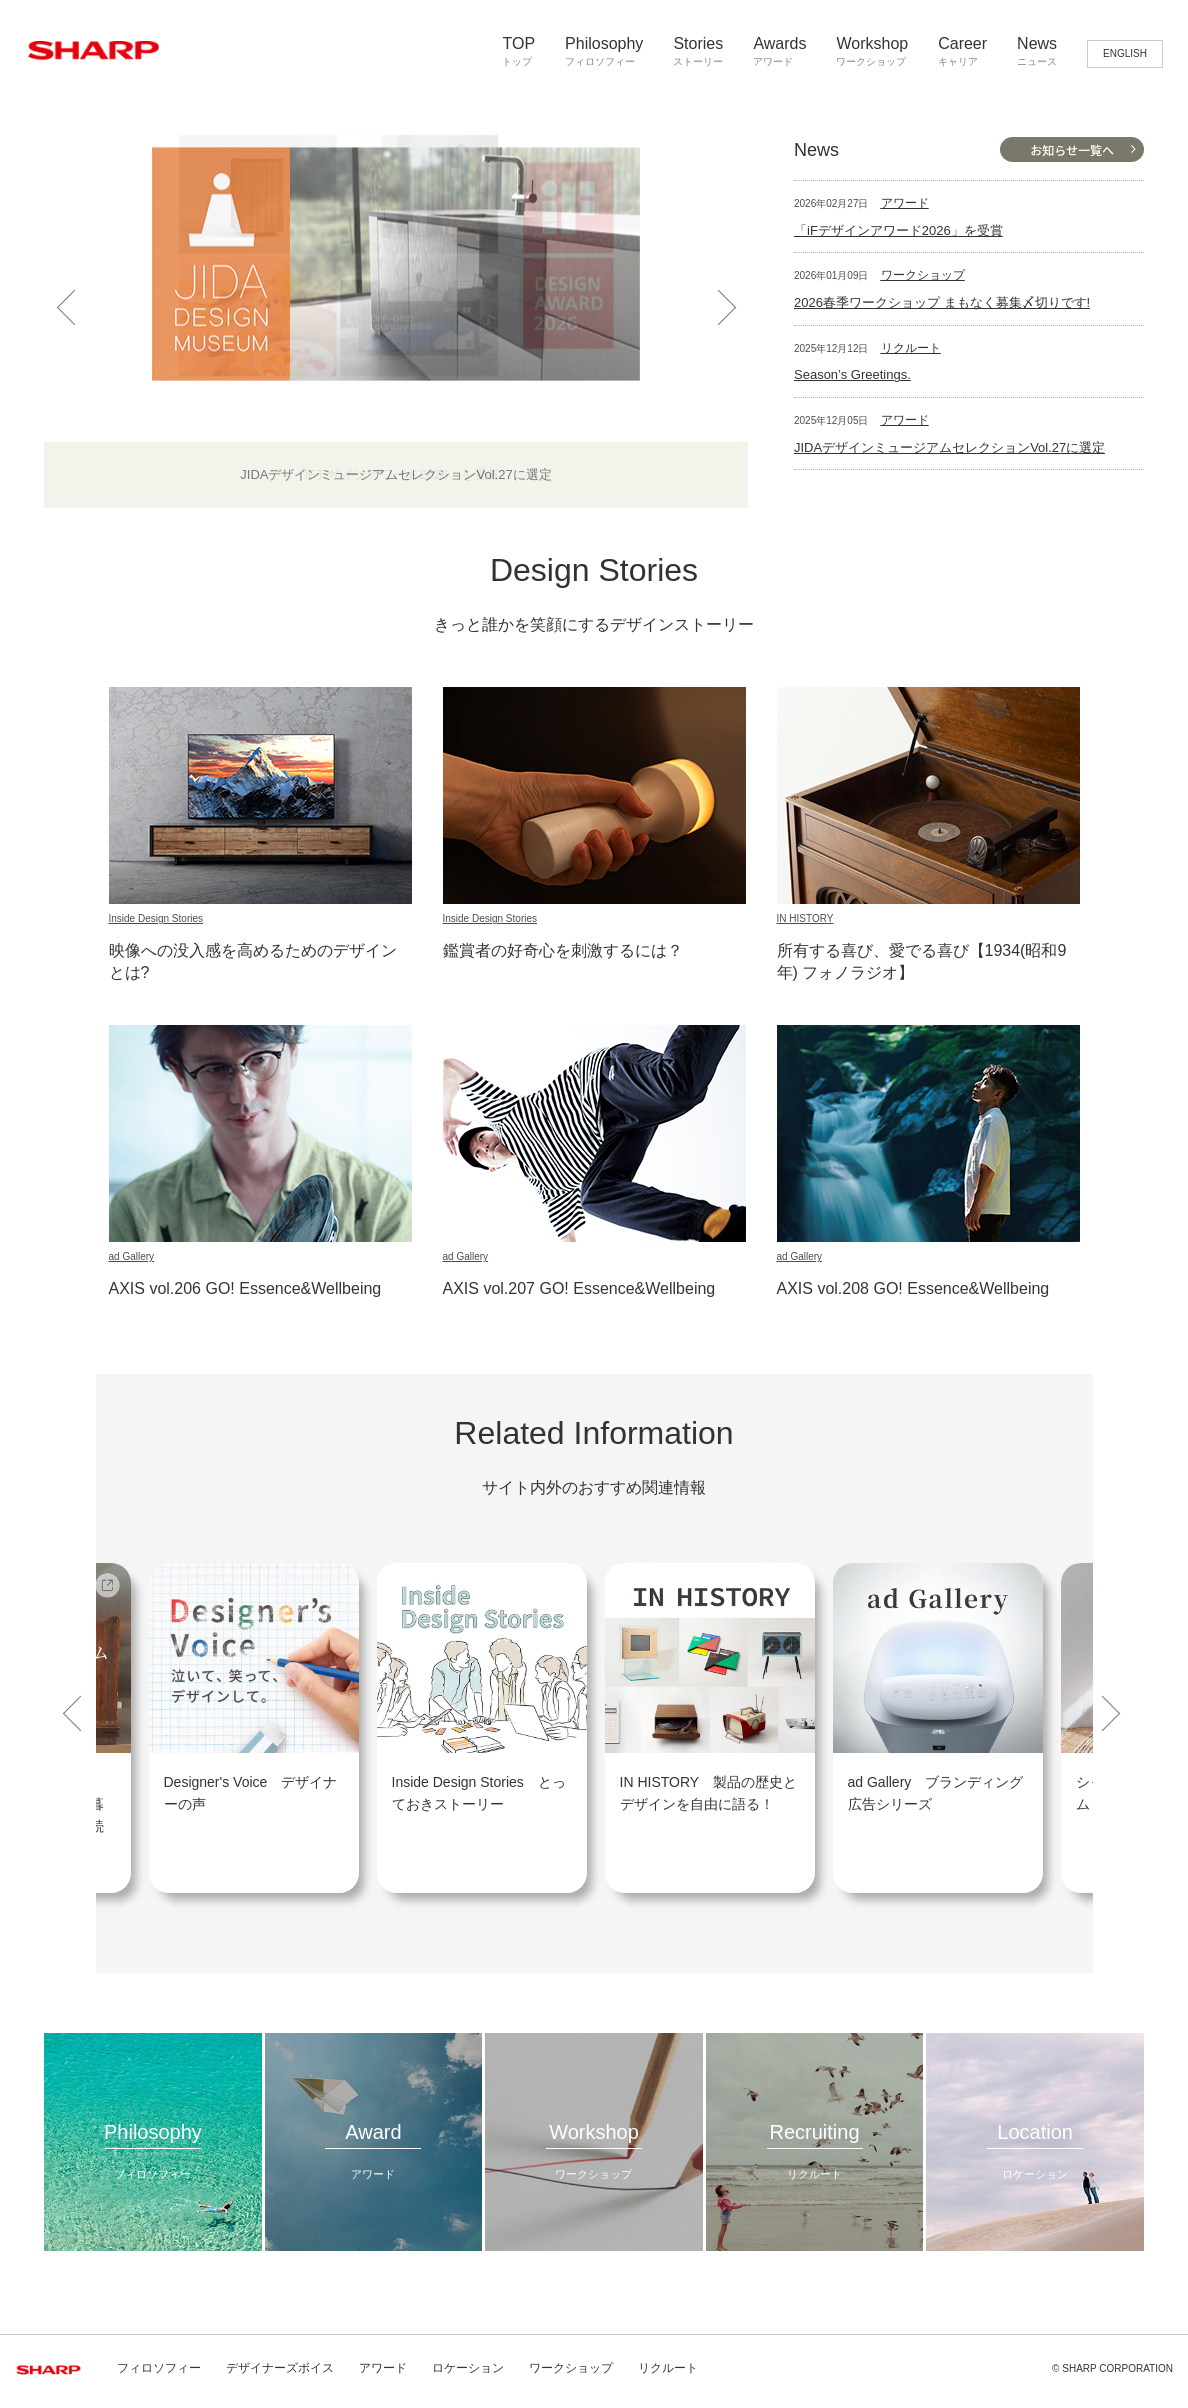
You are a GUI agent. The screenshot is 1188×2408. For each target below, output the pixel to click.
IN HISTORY (805, 918)
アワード (905, 203)
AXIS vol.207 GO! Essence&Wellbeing (579, 1288)
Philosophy (604, 51)
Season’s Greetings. (852, 374)
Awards (779, 51)
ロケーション (468, 2368)
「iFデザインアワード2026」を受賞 (898, 230)
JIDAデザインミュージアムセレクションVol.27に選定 (949, 447)
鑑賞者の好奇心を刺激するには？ (563, 950)
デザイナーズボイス (280, 2368)
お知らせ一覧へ (1072, 149)
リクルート (911, 348)
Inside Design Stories (156, 918)
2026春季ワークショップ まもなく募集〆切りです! (942, 302)
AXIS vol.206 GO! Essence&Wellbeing (245, 1288)
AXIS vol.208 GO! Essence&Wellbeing (913, 1288)
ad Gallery (132, 1256)
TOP (518, 51)
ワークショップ (923, 275)
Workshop (872, 51)
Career (962, 51)
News (1037, 51)
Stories (698, 51)
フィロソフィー (159, 2368)
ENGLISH (1125, 53)
